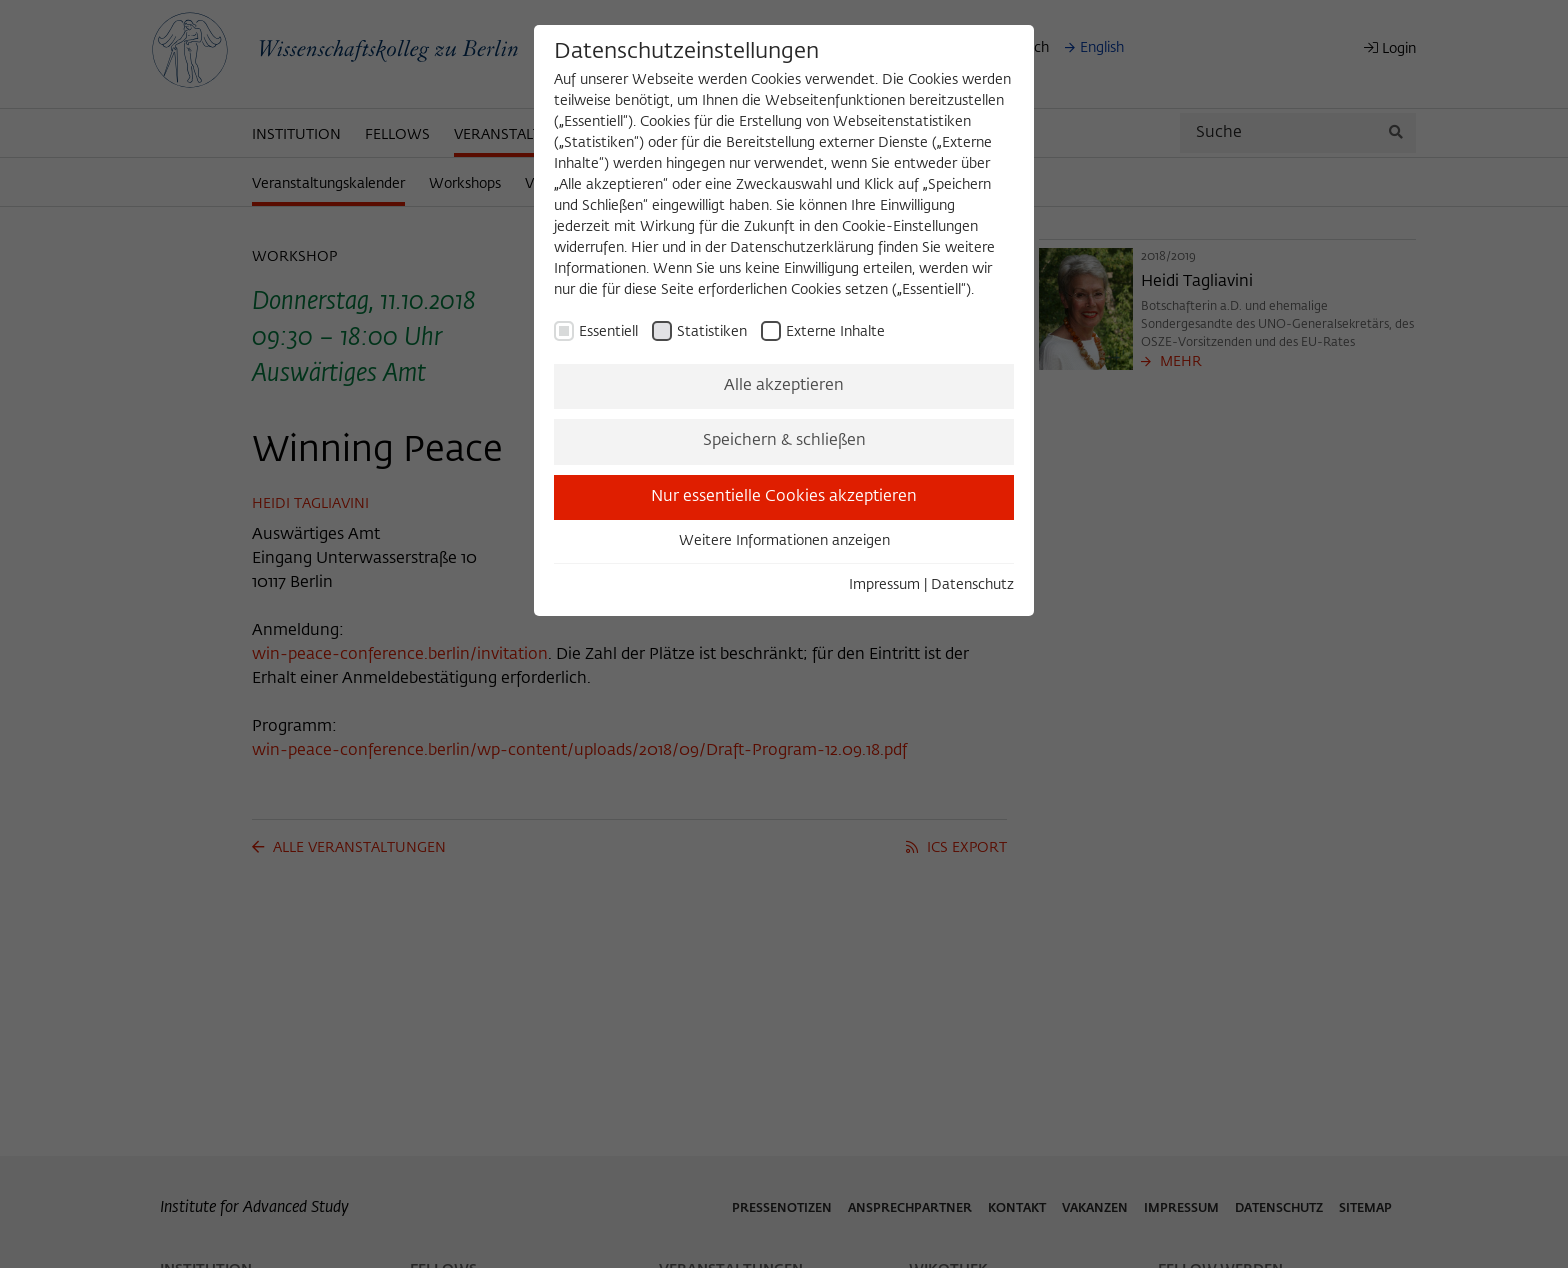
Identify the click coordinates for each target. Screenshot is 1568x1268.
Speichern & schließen (784, 441)
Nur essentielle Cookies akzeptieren (784, 497)
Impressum (884, 585)
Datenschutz (972, 585)
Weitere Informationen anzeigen (784, 541)
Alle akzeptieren (784, 386)
